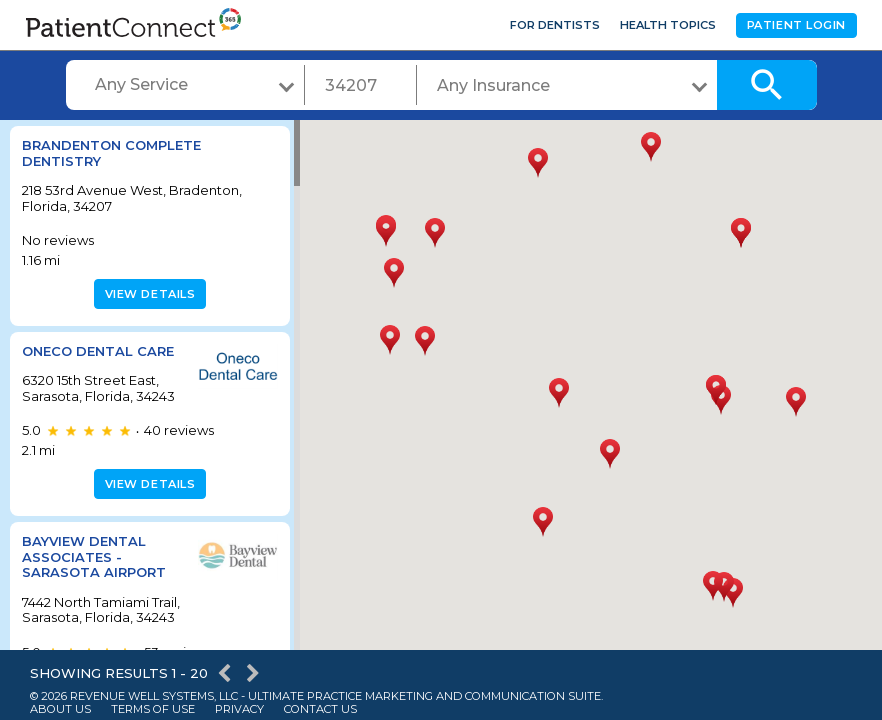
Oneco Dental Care (98, 351)
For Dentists (555, 25)
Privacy (239, 709)
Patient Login (796, 25)
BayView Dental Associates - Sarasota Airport (94, 556)
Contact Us (320, 709)
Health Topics (668, 25)
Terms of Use (153, 709)
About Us (60, 709)
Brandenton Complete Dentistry (111, 153)
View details (147, 294)
